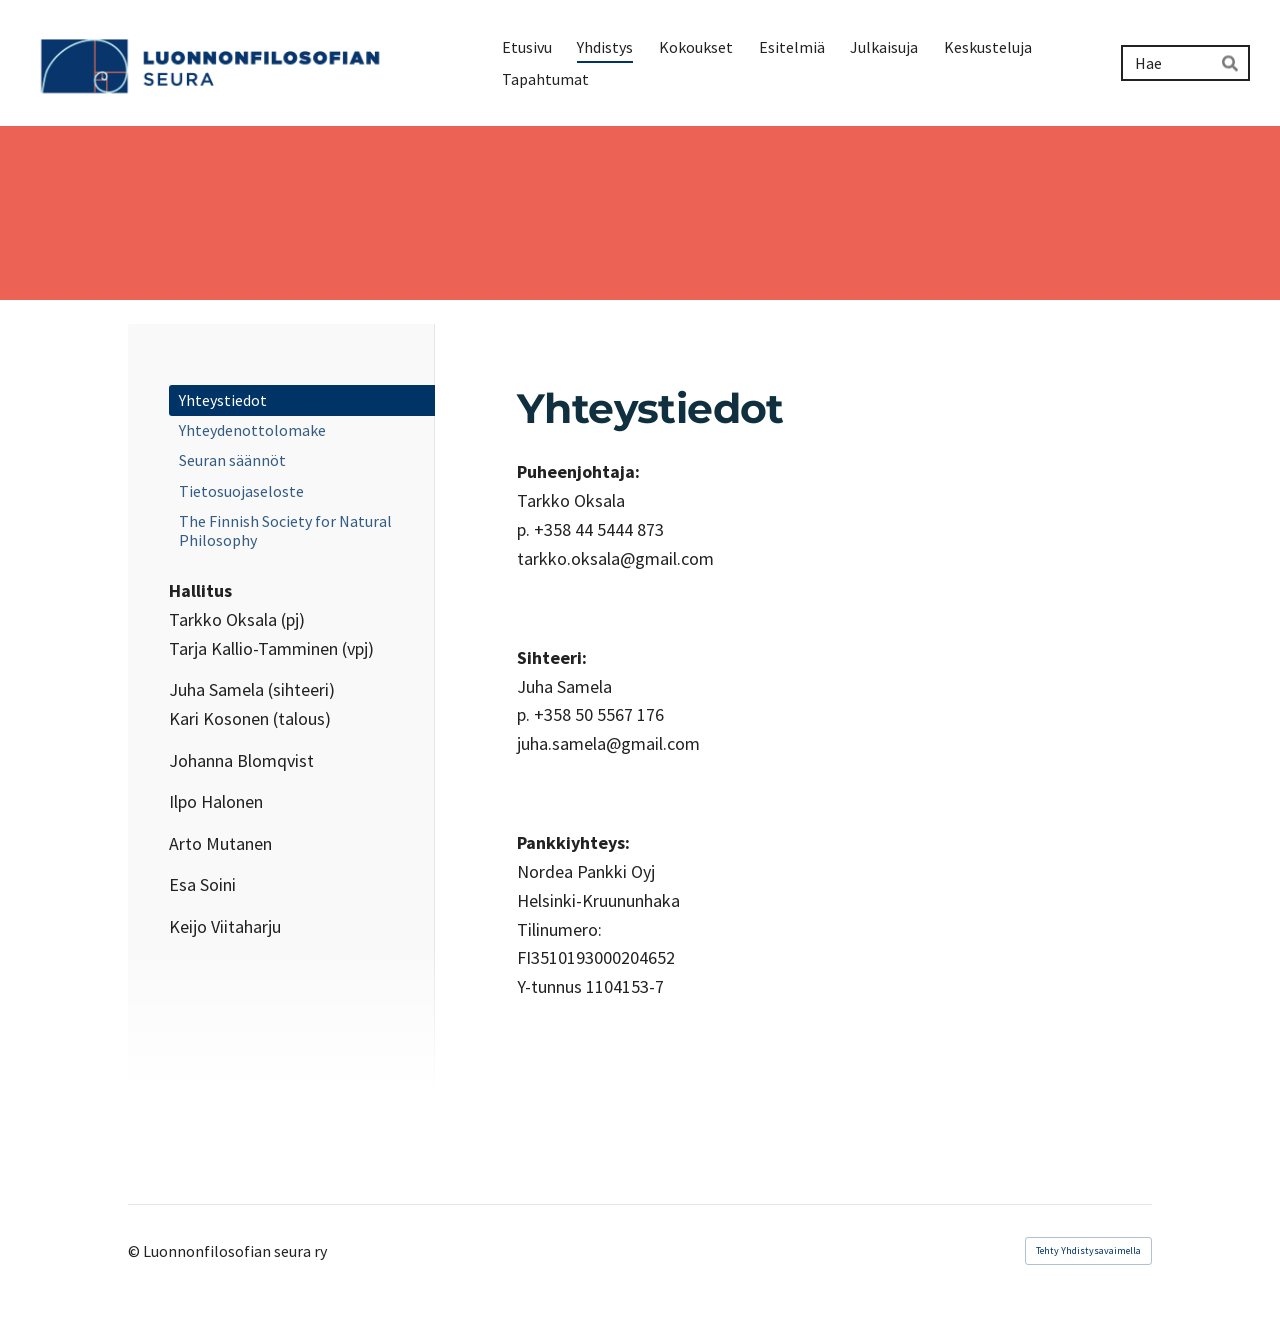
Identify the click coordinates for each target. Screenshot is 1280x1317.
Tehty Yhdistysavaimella (1088, 1250)
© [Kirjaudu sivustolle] (135, 1251)
